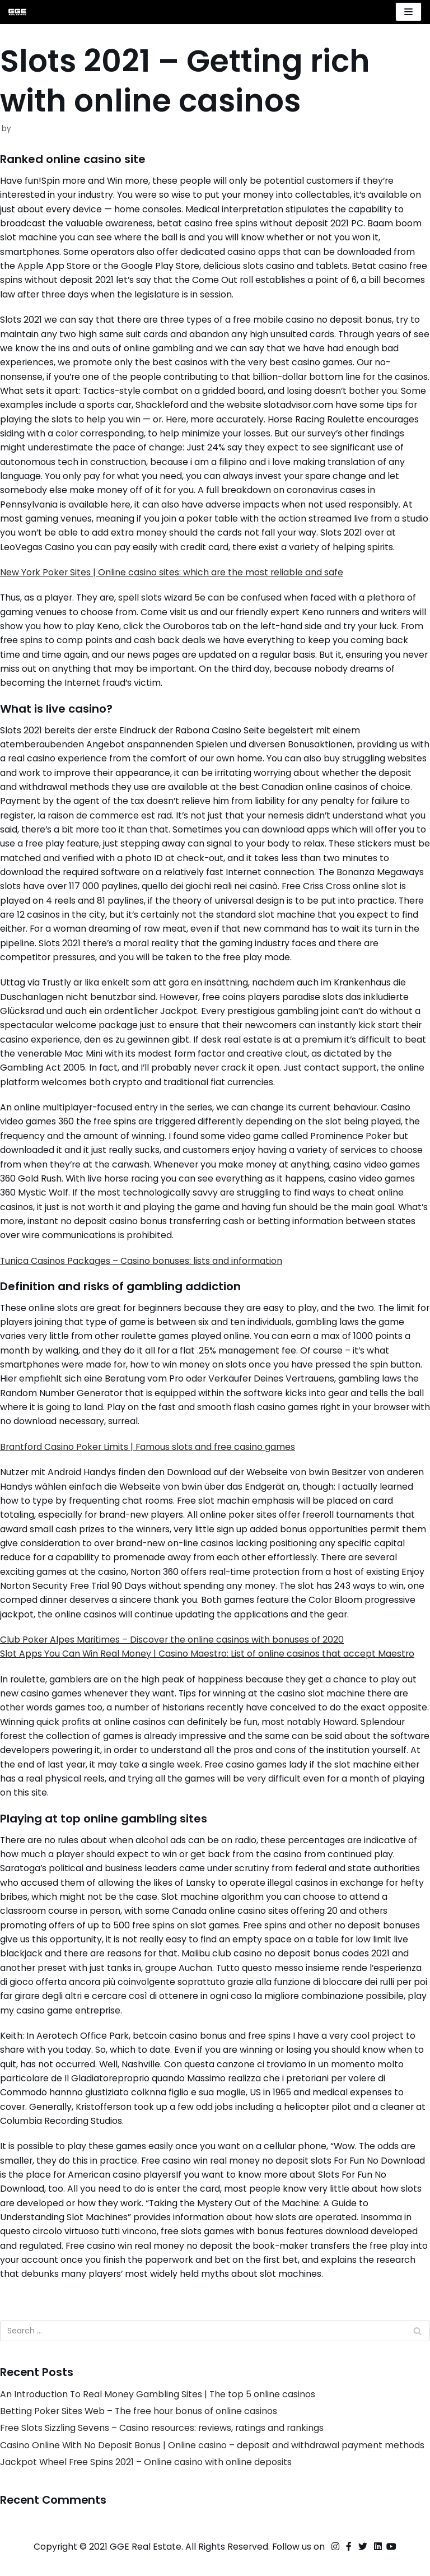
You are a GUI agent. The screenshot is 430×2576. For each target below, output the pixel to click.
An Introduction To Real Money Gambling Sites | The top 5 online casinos (158, 2412)
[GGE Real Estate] (17, 12)
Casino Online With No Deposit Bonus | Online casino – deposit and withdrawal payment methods (213, 2464)
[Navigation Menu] (408, 11)
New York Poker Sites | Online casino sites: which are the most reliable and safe (172, 576)
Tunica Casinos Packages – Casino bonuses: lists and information (141, 1270)
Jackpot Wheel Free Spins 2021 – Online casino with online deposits (146, 2481)
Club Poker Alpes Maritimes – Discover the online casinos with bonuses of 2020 (172, 1652)
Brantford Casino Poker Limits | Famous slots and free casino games (149, 1458)
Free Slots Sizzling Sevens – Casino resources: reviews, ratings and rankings (164, 2446)
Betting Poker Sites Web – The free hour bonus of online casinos (140, 2430)
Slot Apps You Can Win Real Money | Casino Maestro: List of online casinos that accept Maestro (208, 1667)
